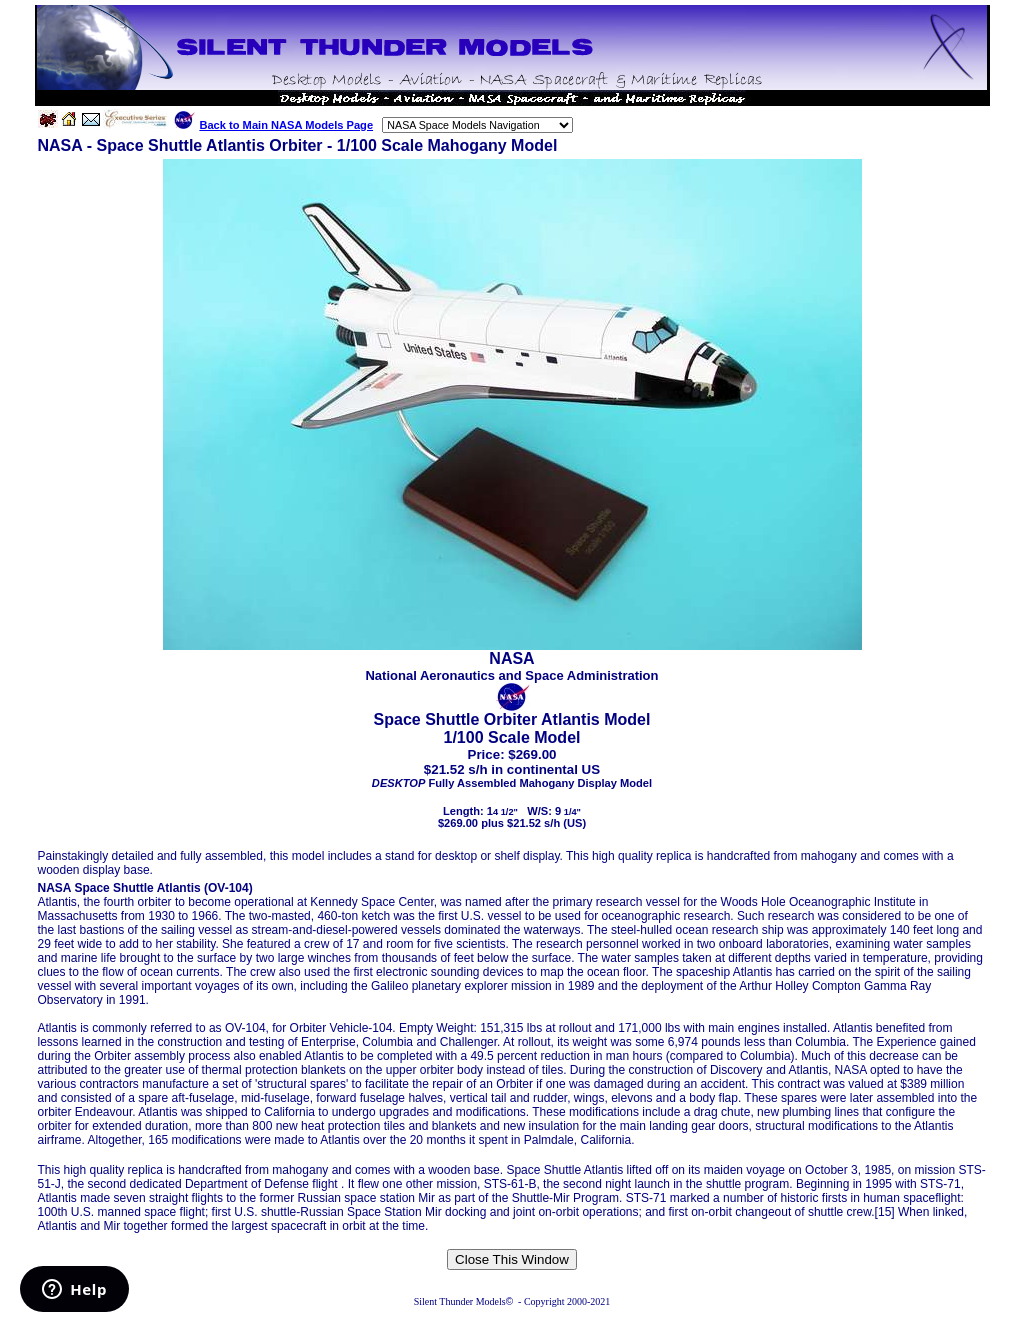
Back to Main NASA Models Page (286, 125)
